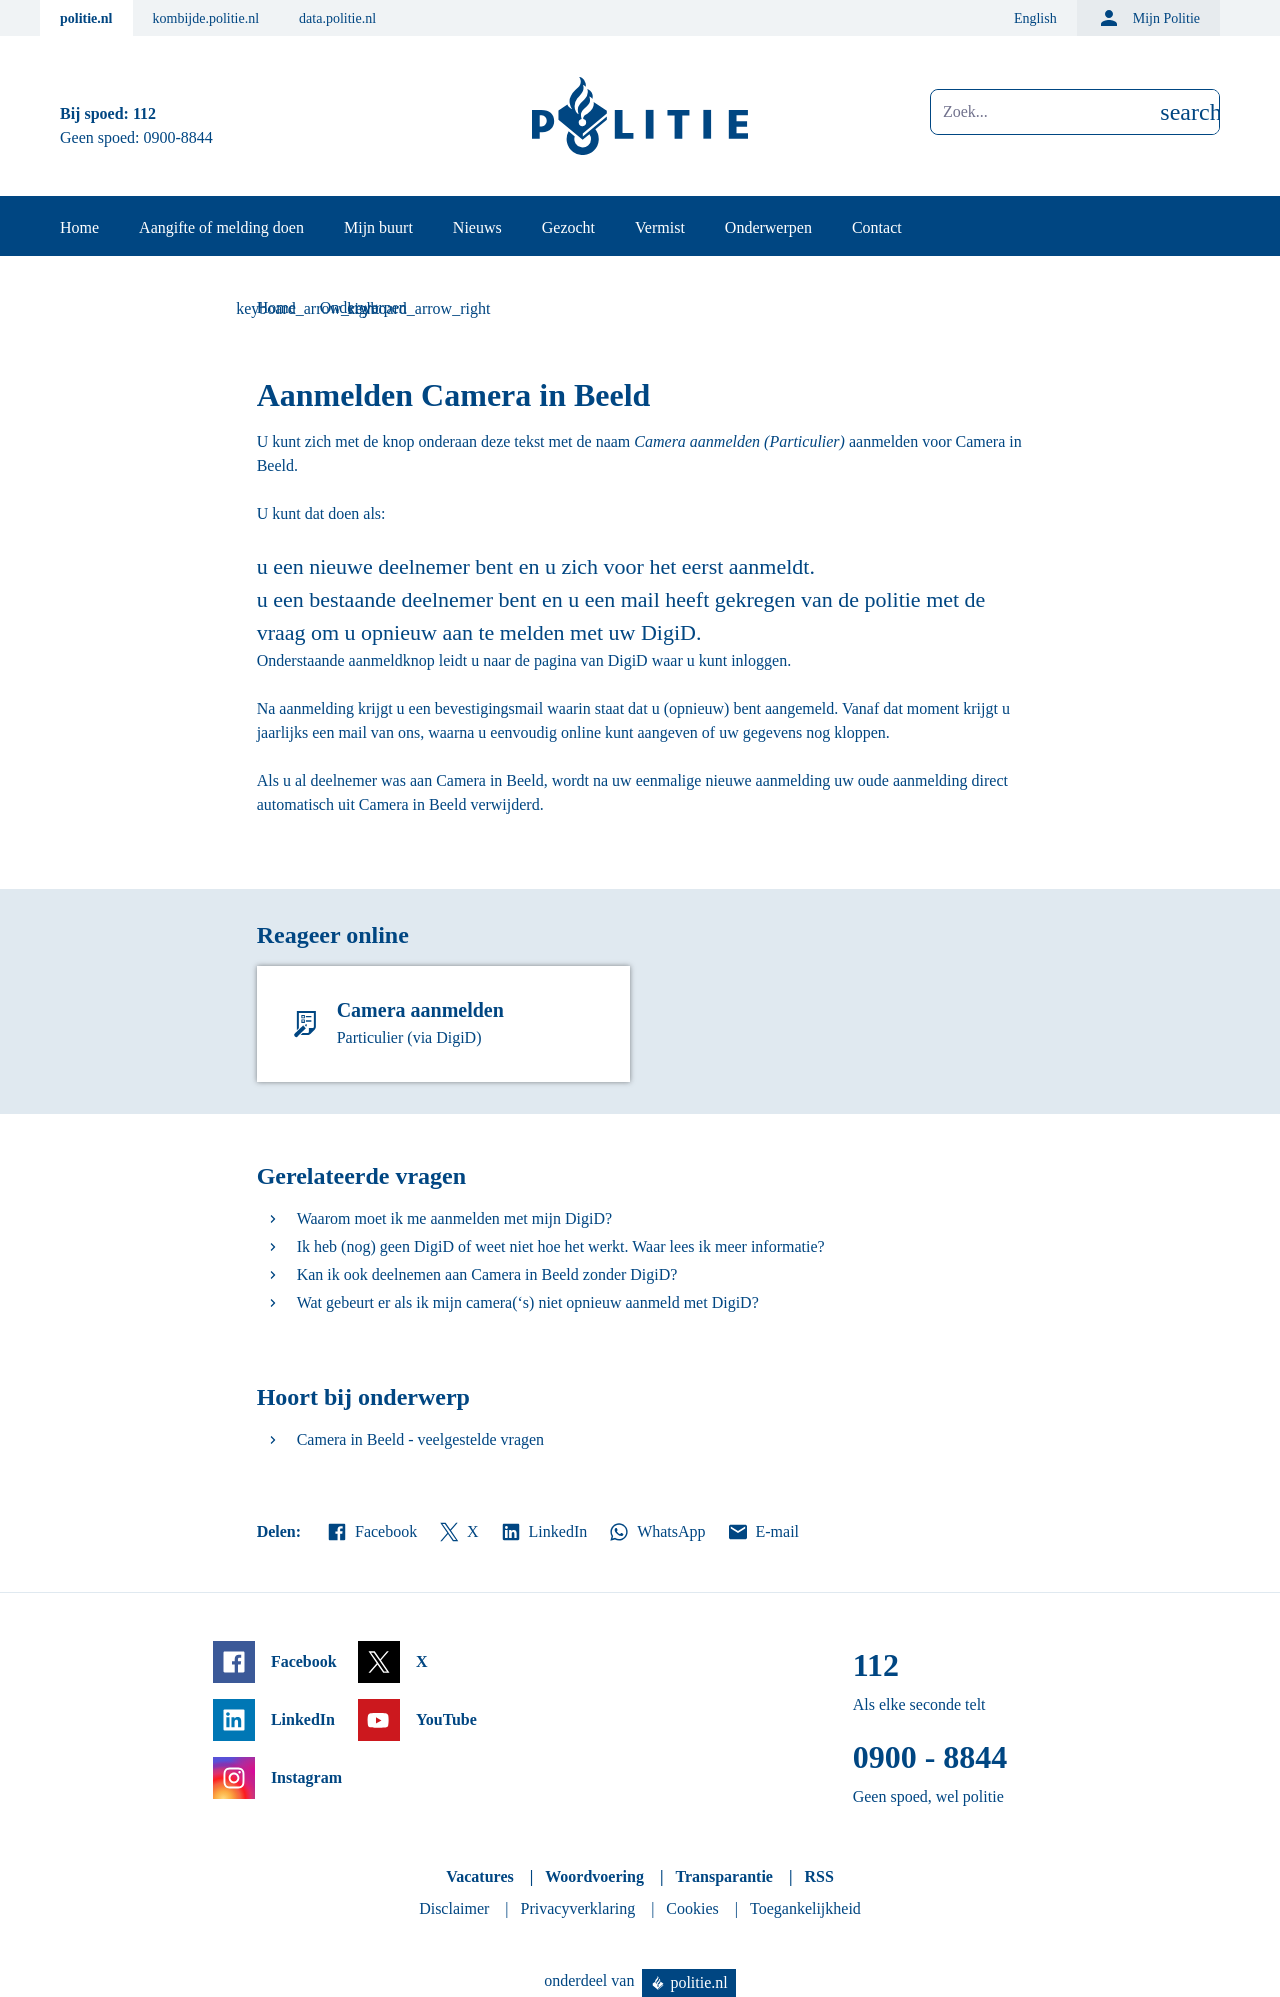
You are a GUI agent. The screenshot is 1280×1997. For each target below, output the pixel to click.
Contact (877, 227)
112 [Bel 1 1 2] (144, 113)
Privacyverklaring (578, 1908)
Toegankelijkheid (805, 1908)
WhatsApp (656, 1532)
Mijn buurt (378, 227)
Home (79, 227)
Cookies (692, 1908)
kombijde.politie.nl (206, 18)
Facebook (371, 1532)
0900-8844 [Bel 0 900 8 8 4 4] (178, 137)
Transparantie (723, 1876)
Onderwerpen (768, 227)
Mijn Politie (1148, 18)
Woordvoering (594, 1876)
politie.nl (86, 18)
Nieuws (477, 227)
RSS (818, 1876)
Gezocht (568, 227)
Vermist (660, 227)
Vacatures (480, 1876)
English (1035, 18)
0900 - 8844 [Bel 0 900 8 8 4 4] (930, 1757)
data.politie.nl (337, 18)
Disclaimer (454, 1908)
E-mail (762, 1532)
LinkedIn (543, 1532)
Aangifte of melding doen (221, 227)
